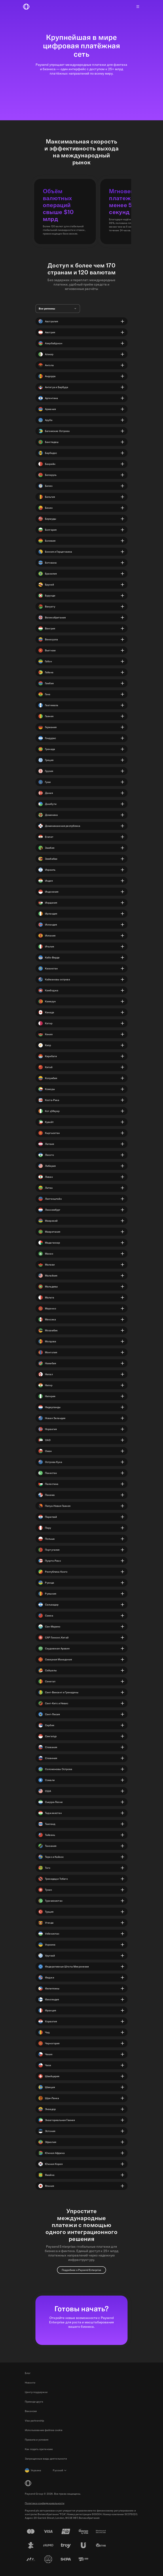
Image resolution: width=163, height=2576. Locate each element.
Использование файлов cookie (43, 2430)
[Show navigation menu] (137, 6)
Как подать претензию (39, 2449)
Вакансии (31, 2411)
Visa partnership (34, 2420)
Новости (30, 2382)
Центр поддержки (36, 2392)
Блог (28, 2373)
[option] (65, 211)
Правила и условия (36, 2439)
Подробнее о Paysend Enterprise (81, 2270)
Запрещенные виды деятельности (46, 2458)
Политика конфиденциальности (44, 2503)
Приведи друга (34, 2401)
